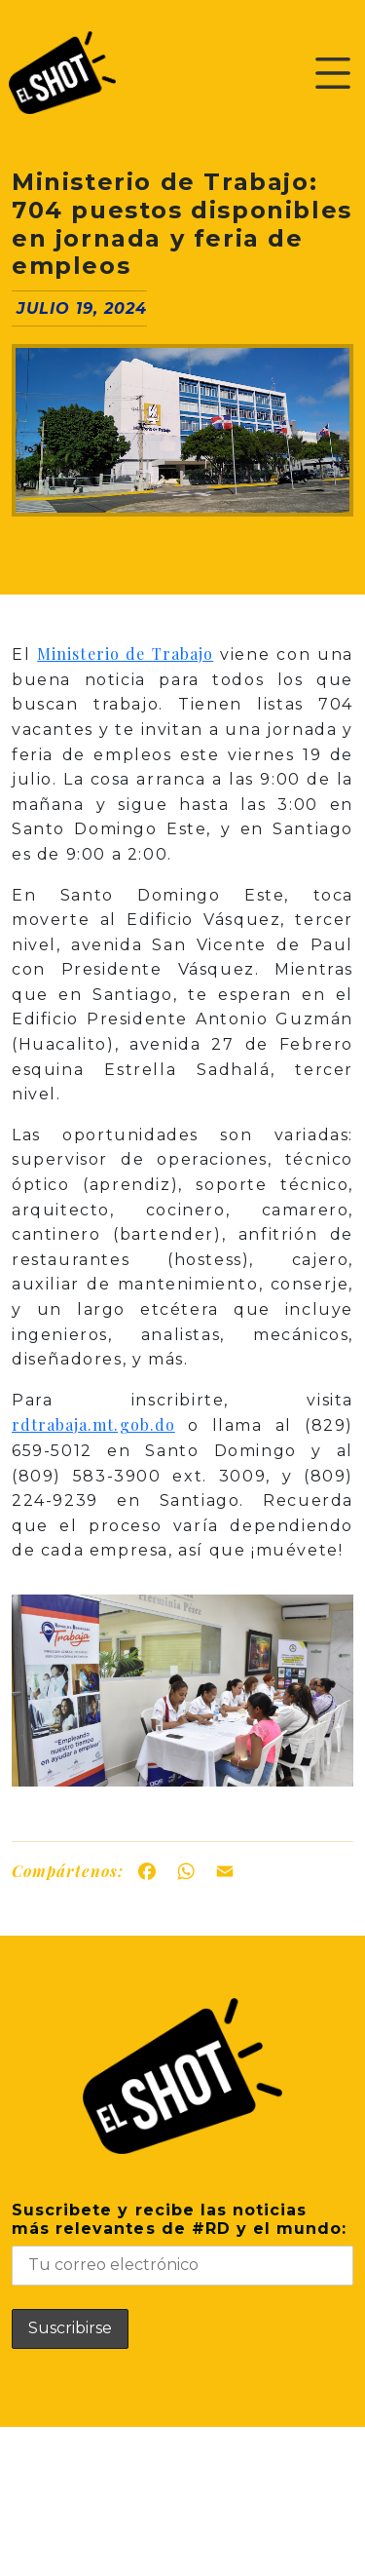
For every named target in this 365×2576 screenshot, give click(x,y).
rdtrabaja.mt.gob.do (93, 1424)
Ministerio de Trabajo (125, 653)
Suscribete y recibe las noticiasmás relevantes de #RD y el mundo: (182, 2243)
